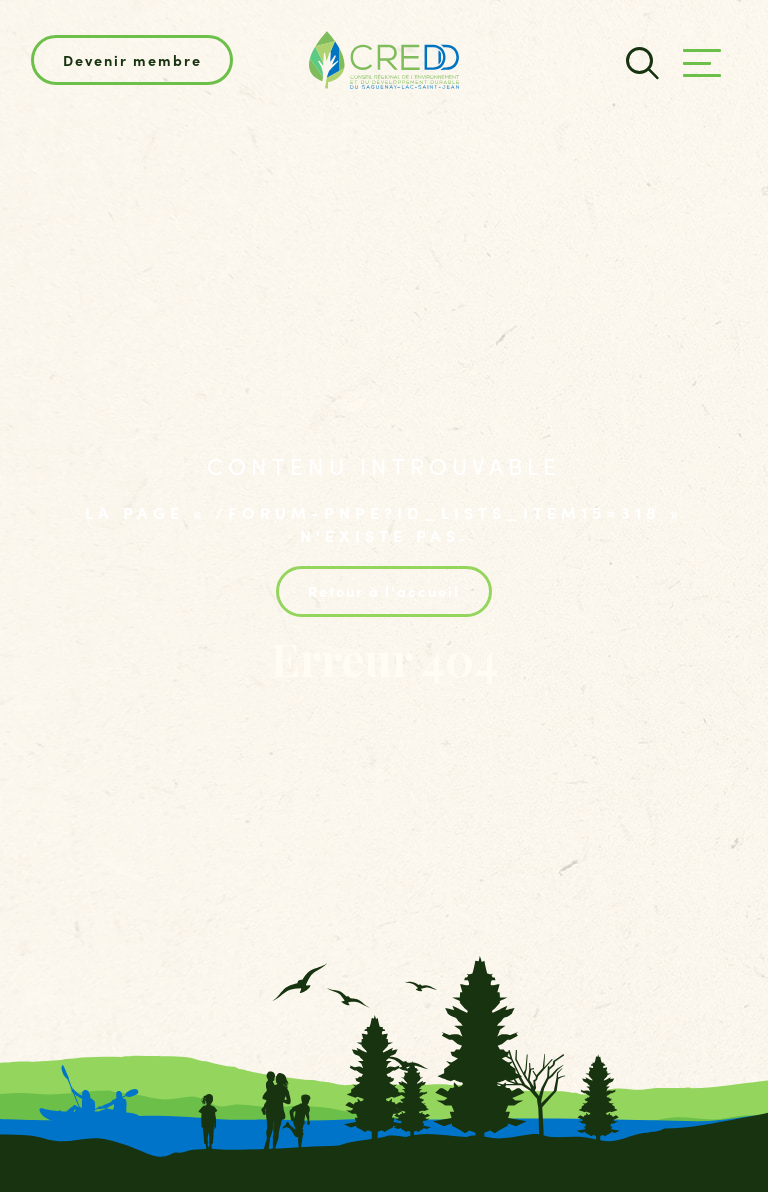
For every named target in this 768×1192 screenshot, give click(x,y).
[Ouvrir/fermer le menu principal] (702, 63)
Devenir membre (132, 60)
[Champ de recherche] (639, 60)
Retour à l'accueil (384, 590)
